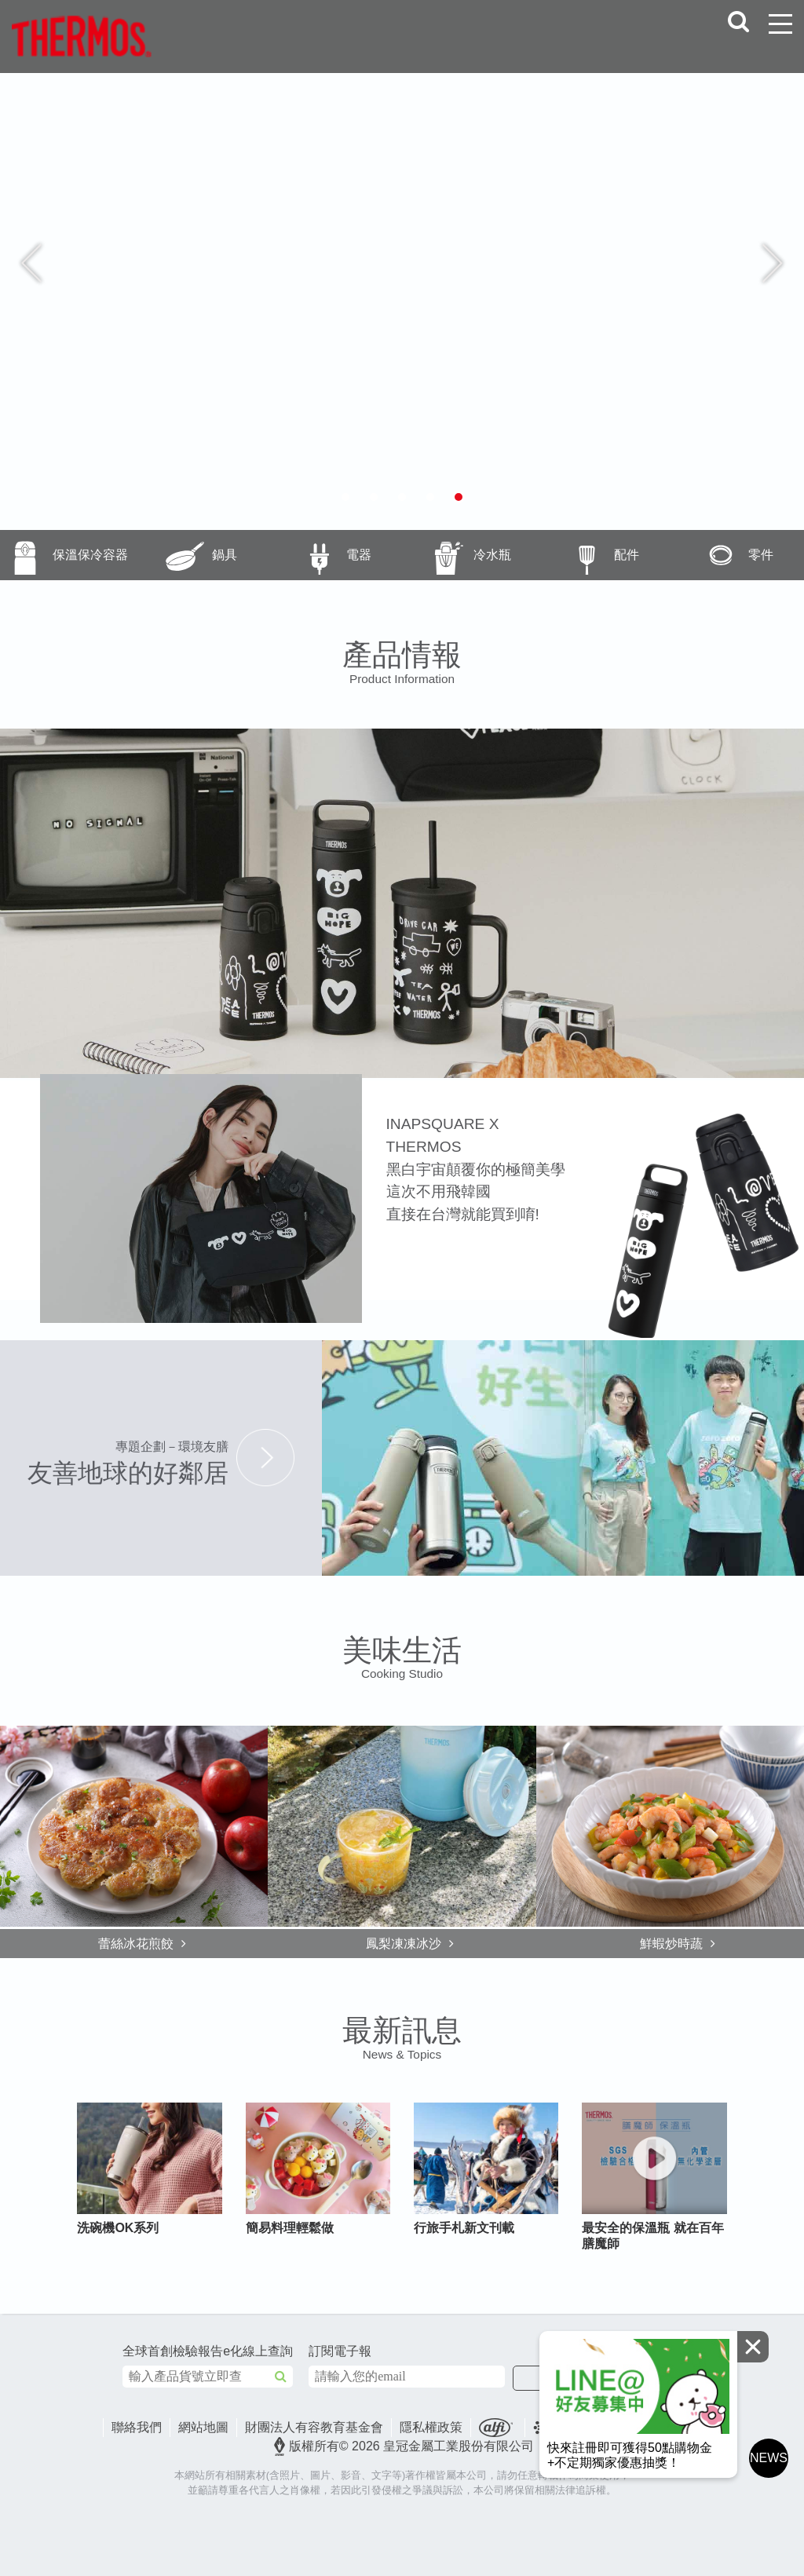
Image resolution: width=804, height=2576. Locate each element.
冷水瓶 (456, 555)
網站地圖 (203, 2427)
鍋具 (185, 555)
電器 (319, 555)
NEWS (769, 2458)
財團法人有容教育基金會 (314, 2427)
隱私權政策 (431, 2427)
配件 (587, 555)
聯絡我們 (136, 2427)
